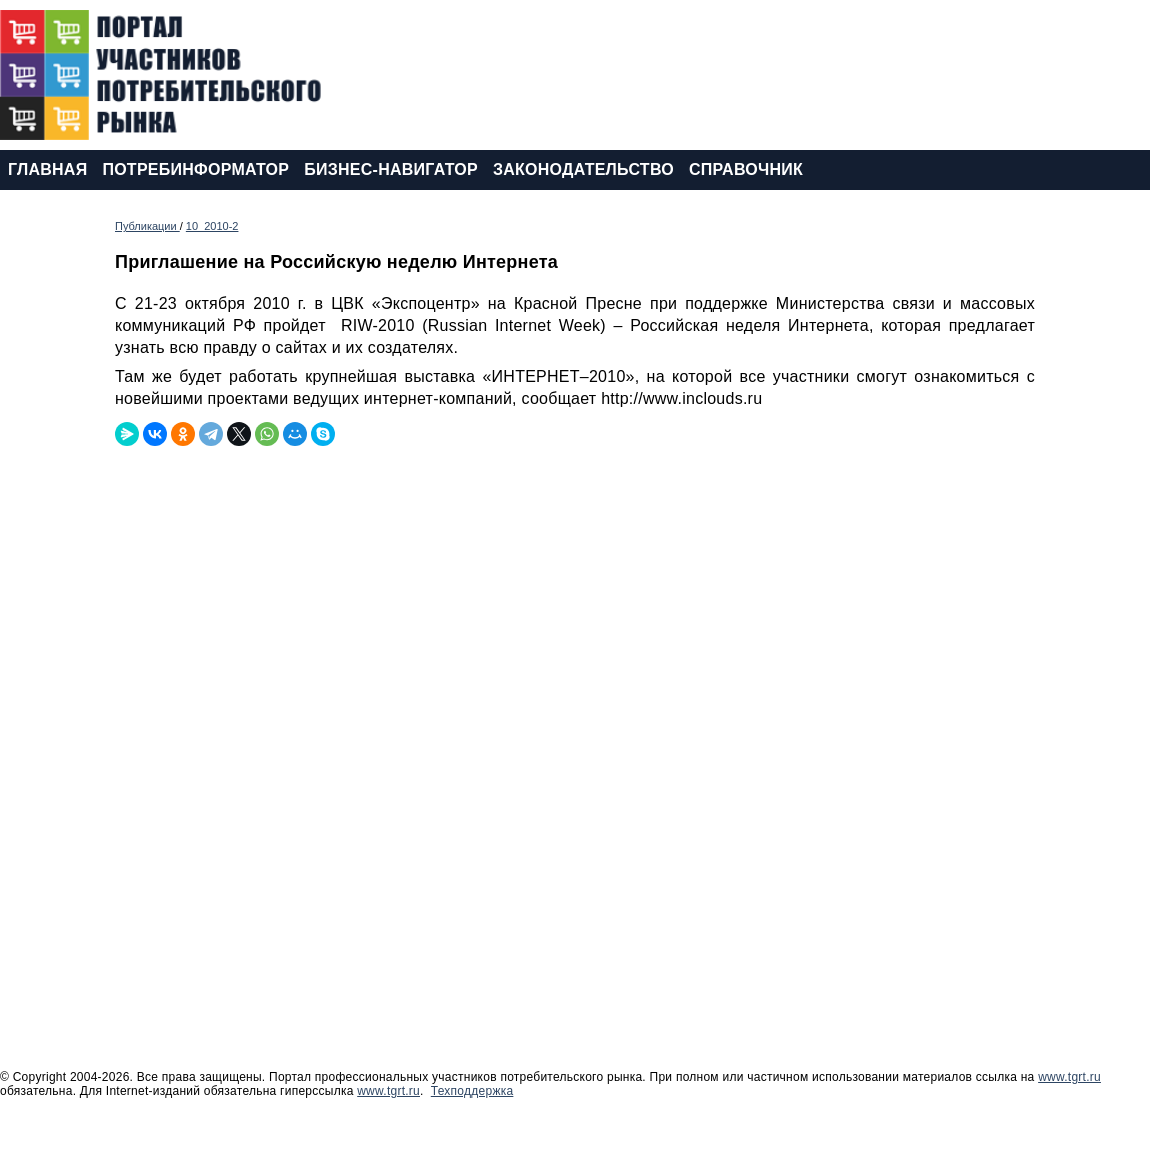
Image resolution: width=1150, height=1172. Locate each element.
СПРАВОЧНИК (746, 169)
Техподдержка (472, 1091)
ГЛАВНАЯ (47, 169)
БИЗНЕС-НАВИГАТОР (391, 169)
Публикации (147, 226)
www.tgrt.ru (1069, 1077)
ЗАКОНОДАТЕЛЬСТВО (583, 169)
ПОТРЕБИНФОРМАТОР (195, 169)
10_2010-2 (212, 226)
